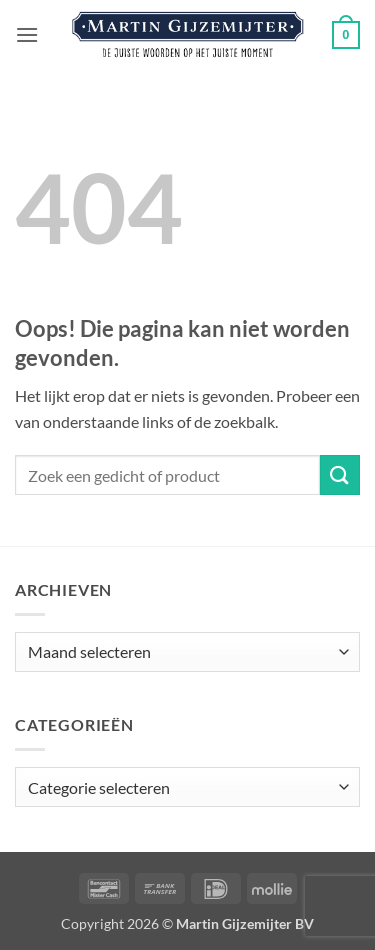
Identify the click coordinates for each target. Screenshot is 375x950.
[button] (27, 34)
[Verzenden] (340, 474)
